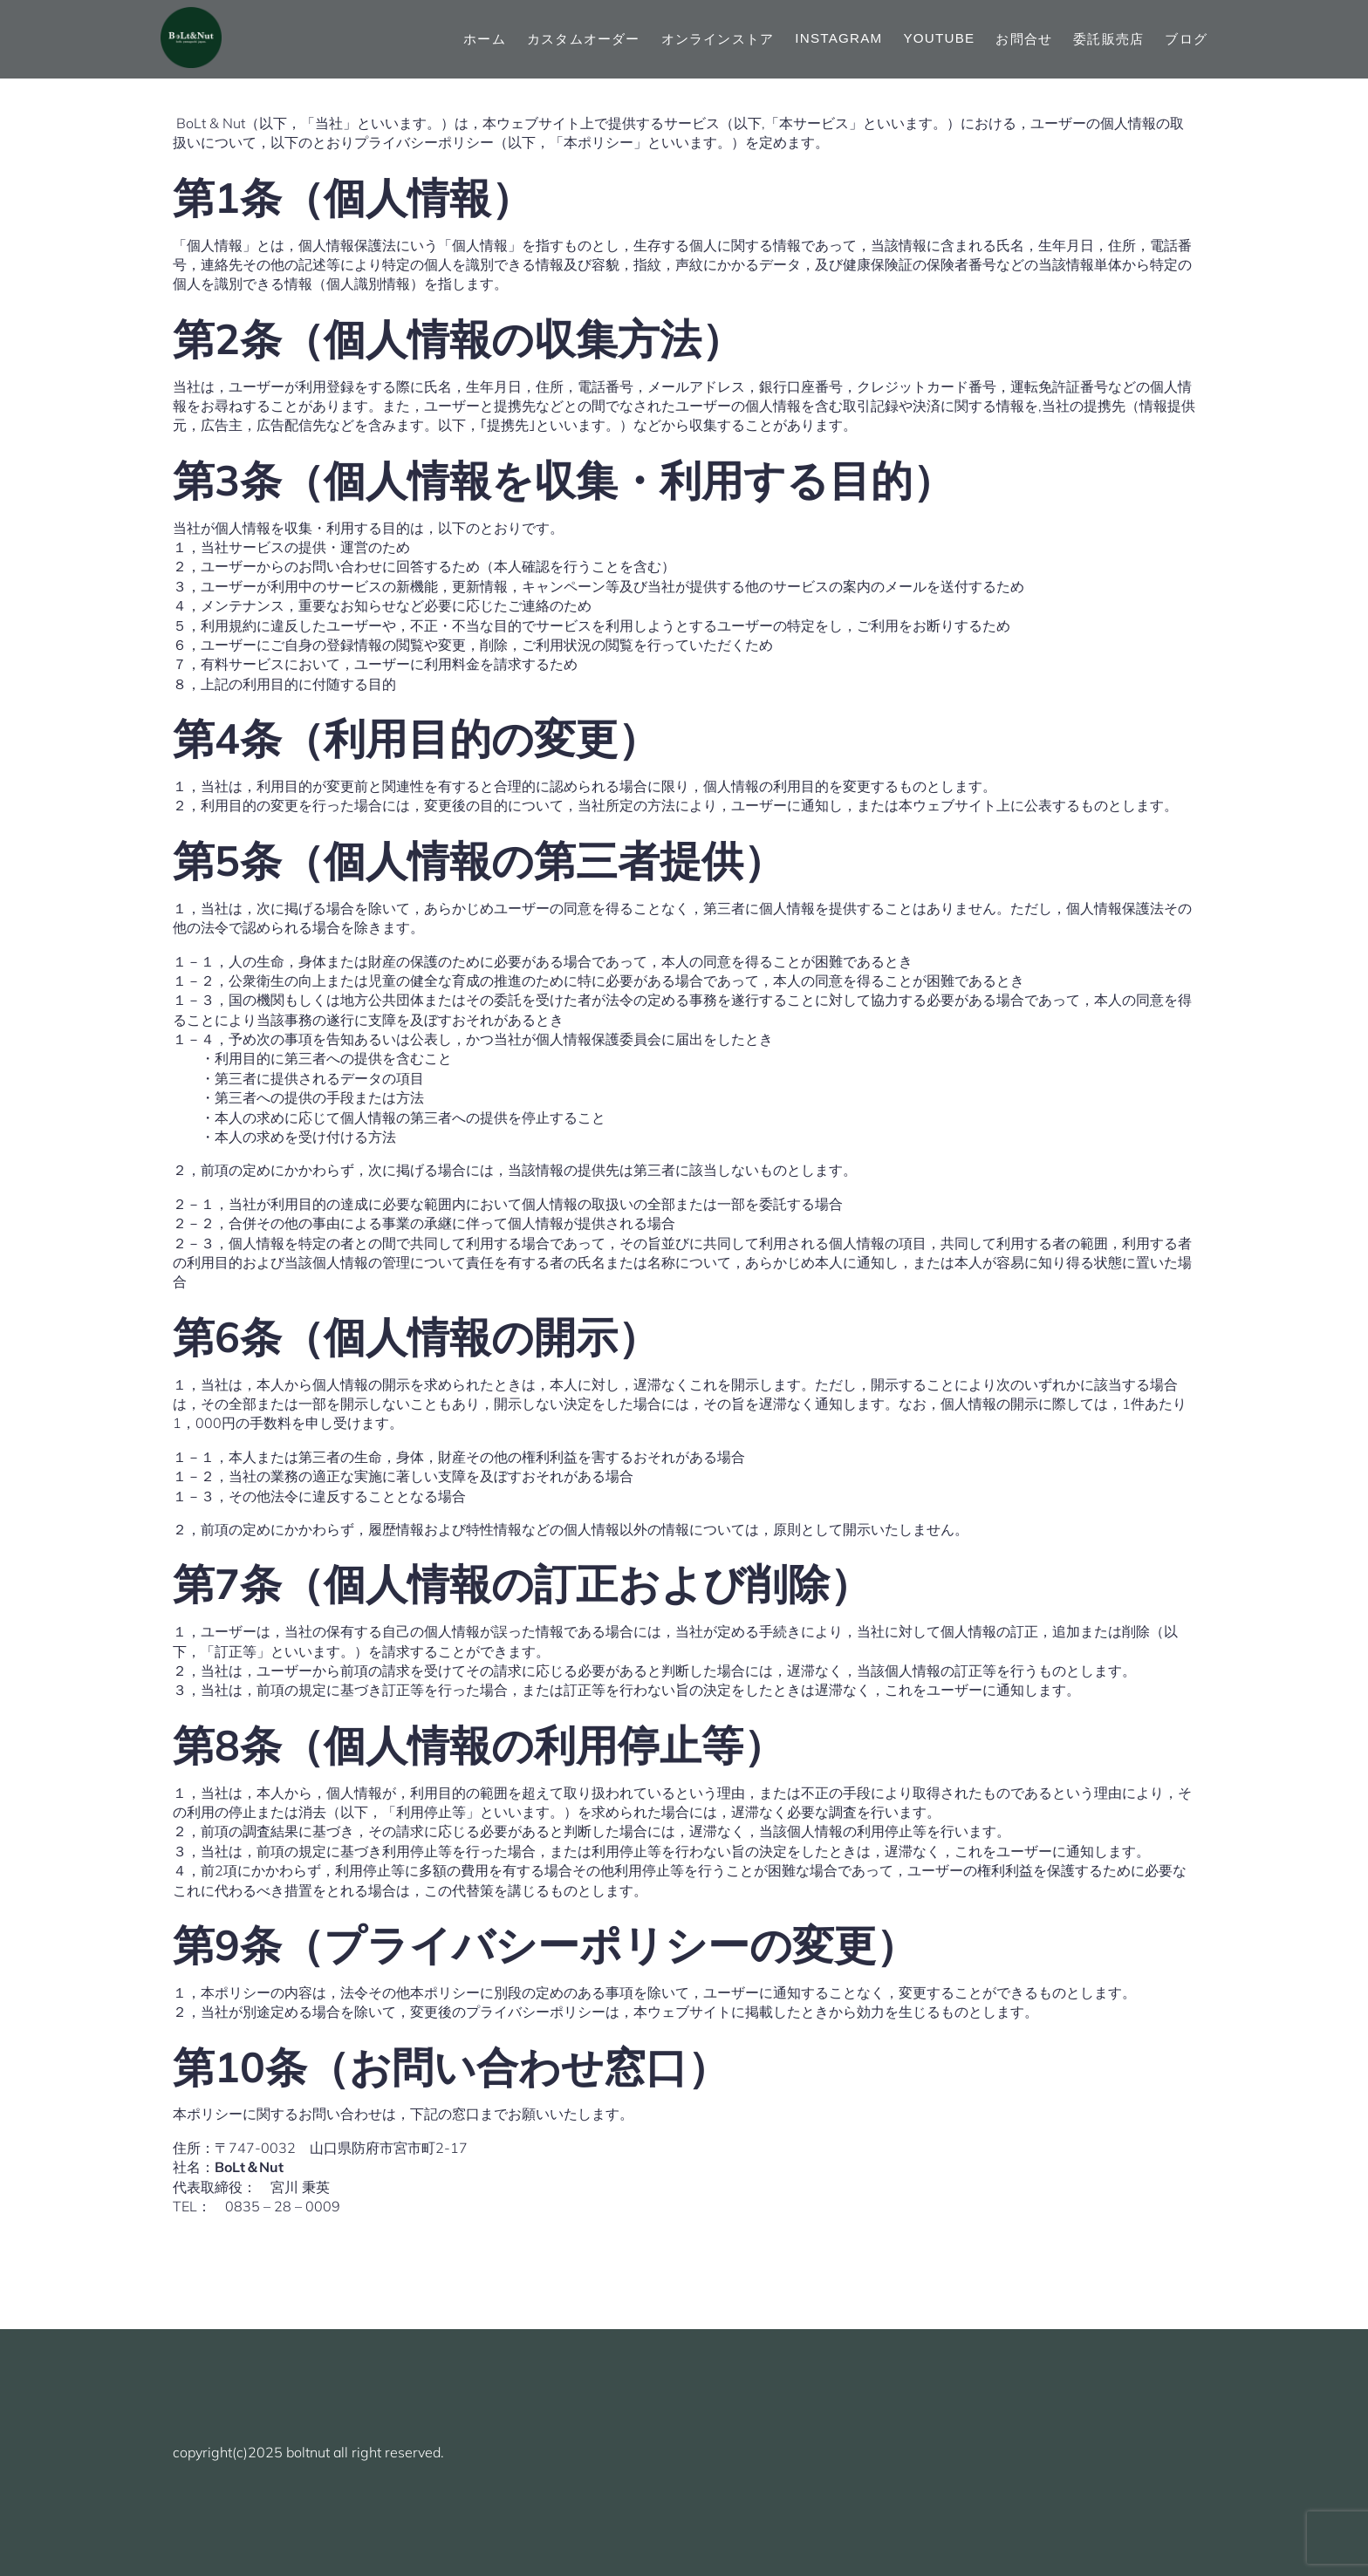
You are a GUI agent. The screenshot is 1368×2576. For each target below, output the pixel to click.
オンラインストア (718, 38)
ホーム (484, 38)
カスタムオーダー (583, 38)
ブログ (1186, 38)
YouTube (939, 38)
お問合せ (1023, 38)
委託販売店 (1108, 38)
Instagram (838, 38)
